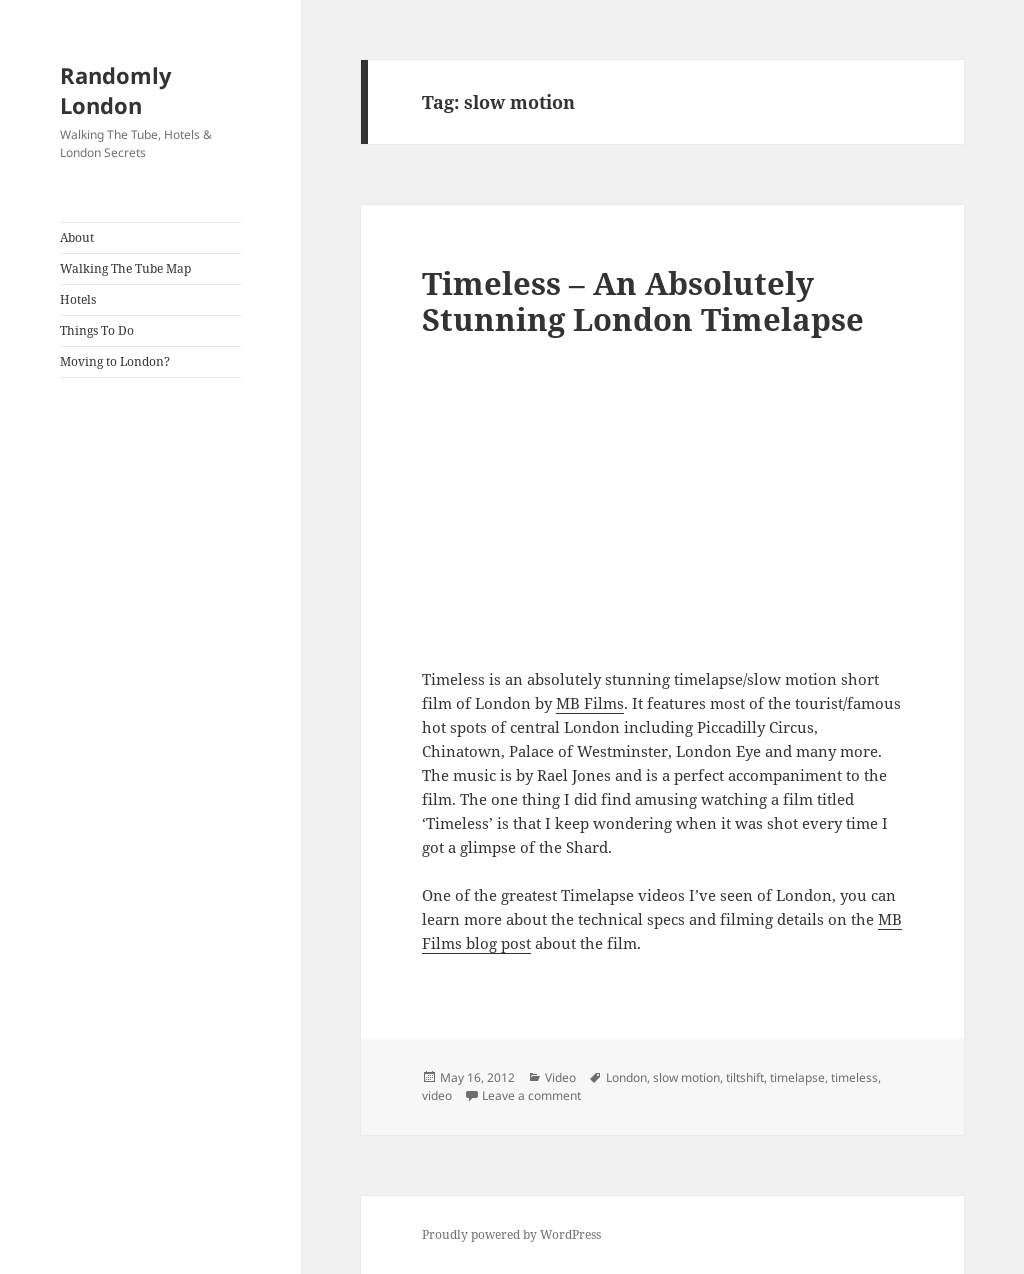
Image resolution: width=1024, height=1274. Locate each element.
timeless (854, 1077)
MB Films (590, 703)
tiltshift (745, 1077)
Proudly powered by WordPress (511, 1234)
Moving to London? (115, 361)
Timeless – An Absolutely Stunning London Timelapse (643, 301)
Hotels (78, 299)
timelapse (797, 1077)
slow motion (686, 1077)
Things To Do (97, 330)
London (626, 1077)
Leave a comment (531, 1095)
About (77, 237)
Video (560, 1077)
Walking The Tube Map (125, 268)
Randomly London (116, 90)
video (437, 1095)
